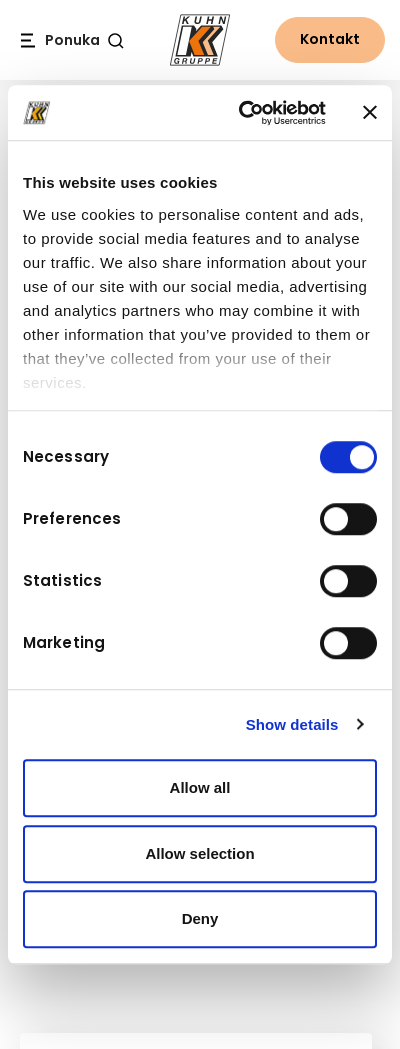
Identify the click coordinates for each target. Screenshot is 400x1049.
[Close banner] (370, 113)
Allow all (200, 787)
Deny (200, 918)
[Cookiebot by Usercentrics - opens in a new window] (245, 113)
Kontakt (330, 39)
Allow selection (199, 853)
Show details (292, 724)
